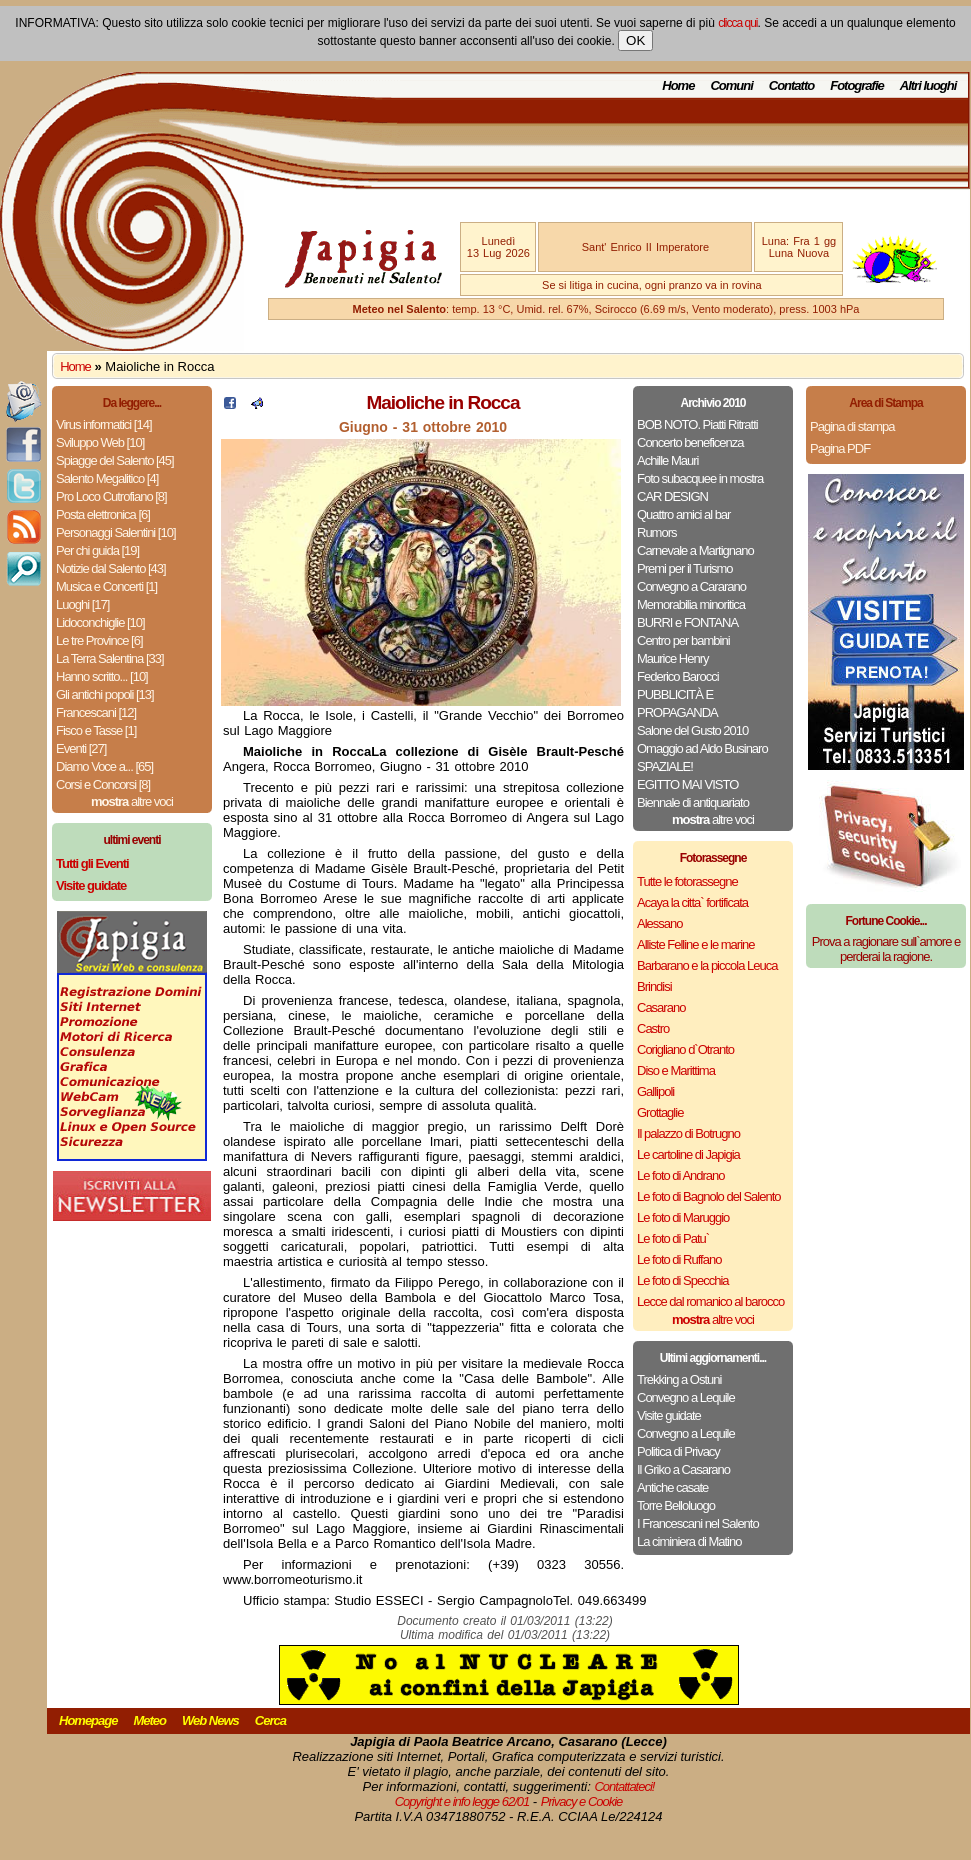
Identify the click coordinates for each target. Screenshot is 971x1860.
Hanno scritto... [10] (102, 676)
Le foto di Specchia (683, 1280)
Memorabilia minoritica (691, 604)
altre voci (132, 801)
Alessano (659, 923)
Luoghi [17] (82, 604)
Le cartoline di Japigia (688, 1154)
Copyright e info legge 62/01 (462, 1801)
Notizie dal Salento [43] (111, 568)
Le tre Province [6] (99, 640)
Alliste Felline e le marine (696, 944)
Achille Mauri (667, 460)
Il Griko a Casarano (683, 1469)
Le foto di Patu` (673, 1238)
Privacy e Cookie (582, 1801)
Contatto (791, 85)
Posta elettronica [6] (103, 514)
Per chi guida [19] (97, 550)
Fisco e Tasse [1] (96, 730)
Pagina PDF (840, 448)
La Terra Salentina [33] (110, 658)
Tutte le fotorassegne (687, 881)
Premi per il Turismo (685, 568)
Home (678, 85)
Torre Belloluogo (676, 1505)
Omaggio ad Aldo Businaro (702, 748)
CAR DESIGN (672, 496)
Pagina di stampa (852, 426)
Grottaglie (660, 1112)
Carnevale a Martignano (695, 550)
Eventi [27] (81, 748)
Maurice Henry (673, 658)
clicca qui (737, 23)
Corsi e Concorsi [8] (103, 784)
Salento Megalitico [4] (107, 478)
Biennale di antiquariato (693, 802)
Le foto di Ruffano (679, 1259)
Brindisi (654, 986)
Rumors (657, 532)
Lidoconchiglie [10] (100, 622)
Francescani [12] (96, 712)
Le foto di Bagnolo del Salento (708, 1196)
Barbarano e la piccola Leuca (707, 965)
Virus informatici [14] (104, 424)
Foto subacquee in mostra (700, 478)
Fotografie (857, 85)
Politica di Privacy (678, 1451)
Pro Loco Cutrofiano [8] (111, 496)
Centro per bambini (683, 640)
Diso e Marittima (676, 1070)
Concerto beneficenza (690, 442)
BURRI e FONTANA (687, 622)
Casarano (661, 1007)
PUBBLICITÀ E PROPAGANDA (677, 703)
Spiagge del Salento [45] (115, 460)
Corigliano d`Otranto (685, 1049)
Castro (653, 1028)
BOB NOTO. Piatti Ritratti (697, 424)
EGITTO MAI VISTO (687, 784)
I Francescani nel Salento (698, 1523)
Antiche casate (672, 1487)
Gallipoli (655, 1091)
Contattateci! (624, 1786)
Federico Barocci (678, 676)
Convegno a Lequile (686, 1397)
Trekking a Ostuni (679, 1379)
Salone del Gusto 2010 (692, 730)
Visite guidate (669, 1415)
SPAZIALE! (665, 766)
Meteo (149, 1720)
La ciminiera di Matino (689, 1541)
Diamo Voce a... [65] (104, 766)
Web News (210, 1720)
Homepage (88, 1720)
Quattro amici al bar (683, 514)
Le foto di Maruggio (683, 1217)
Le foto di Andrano (681, 1175)
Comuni (731, 85)
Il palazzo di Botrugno (688, 1133)
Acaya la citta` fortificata (692, 902)
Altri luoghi (928, 85)
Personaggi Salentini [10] (116, 532)
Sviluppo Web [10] (100, 442)
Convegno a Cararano (691, 586)
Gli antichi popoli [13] (105, 694)
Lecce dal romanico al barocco (710, 1301)
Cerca (270, 1720)
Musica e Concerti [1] (106, 586)
